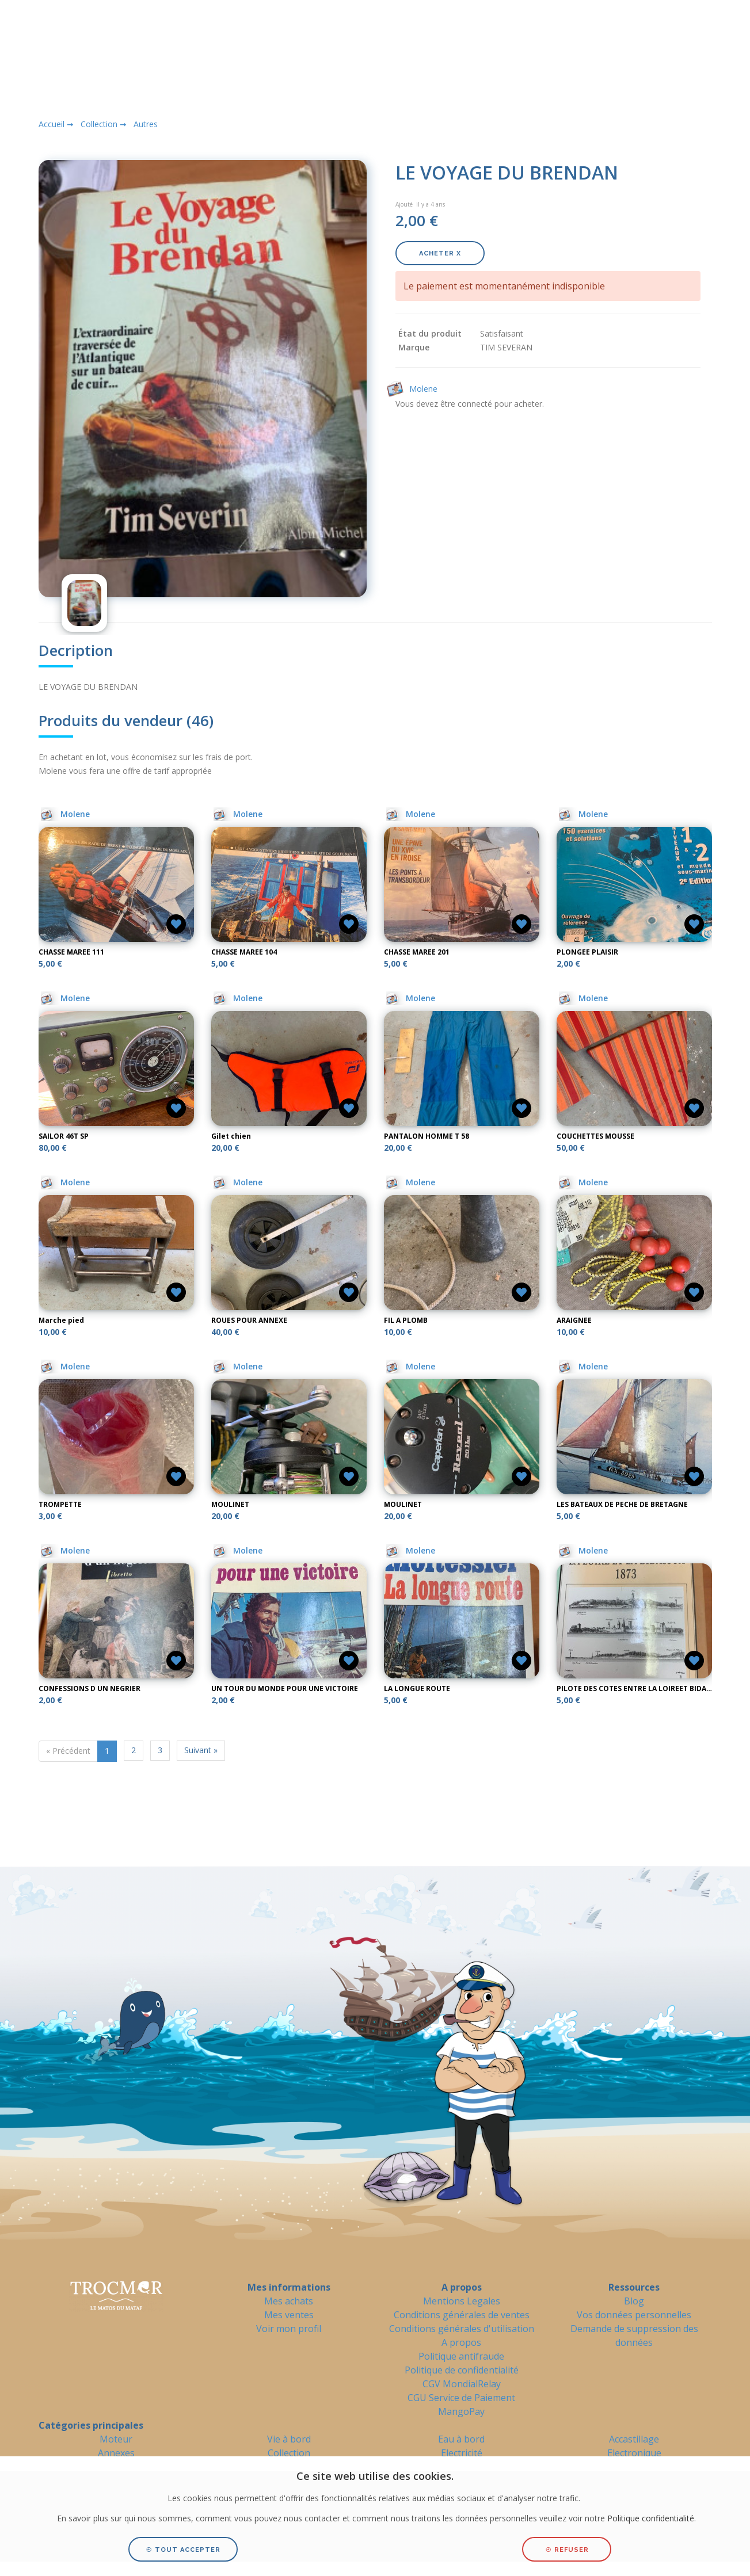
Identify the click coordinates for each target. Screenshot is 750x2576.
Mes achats (288, 2301)
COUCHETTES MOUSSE (595, 1136)
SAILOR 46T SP (64, 1136)
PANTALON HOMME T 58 (426, 1136)
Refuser (567, 2550)
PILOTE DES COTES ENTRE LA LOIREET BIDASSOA (641, 1688)
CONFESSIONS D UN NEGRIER (89, 1688)
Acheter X (440, 253)
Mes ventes (289, 2314)
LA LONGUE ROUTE (417, 1688)
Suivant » (201, 1750)
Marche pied (61, 1320)
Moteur (116, 2439)
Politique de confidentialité (462, 2370)
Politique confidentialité (650, 2518)
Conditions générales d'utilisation (461, 2328)
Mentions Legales (461, 2301)
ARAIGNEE (574, 1320)
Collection (289, 2453)
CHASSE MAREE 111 (71, 952)
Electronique (634, 2453)
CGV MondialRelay (461, 2383)
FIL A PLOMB (406, 1320)
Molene (65, 813)
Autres (146, 124)
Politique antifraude (461, 2356)
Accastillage (634, 2439)
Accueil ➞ (56, 124)
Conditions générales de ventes (462, 2314)
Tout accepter (183, 2550)
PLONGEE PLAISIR (587, 952)
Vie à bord (289, 2439)
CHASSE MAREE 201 (417, 952)
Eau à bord (461, 2439)
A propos (461, 2342)
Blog (634, 2301)
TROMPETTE (60, 1504)
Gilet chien (231, 1136)
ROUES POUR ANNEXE (249, 1320)
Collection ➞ (104, 124)
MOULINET (230, 1504)
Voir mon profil (288, 2328)
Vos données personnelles (634, 2314)
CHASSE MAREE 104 (244, 952)
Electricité (461, 2453)
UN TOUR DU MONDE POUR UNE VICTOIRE (284, 1688)
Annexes (116, 2453)
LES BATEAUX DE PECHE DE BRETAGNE (622, 1504)
